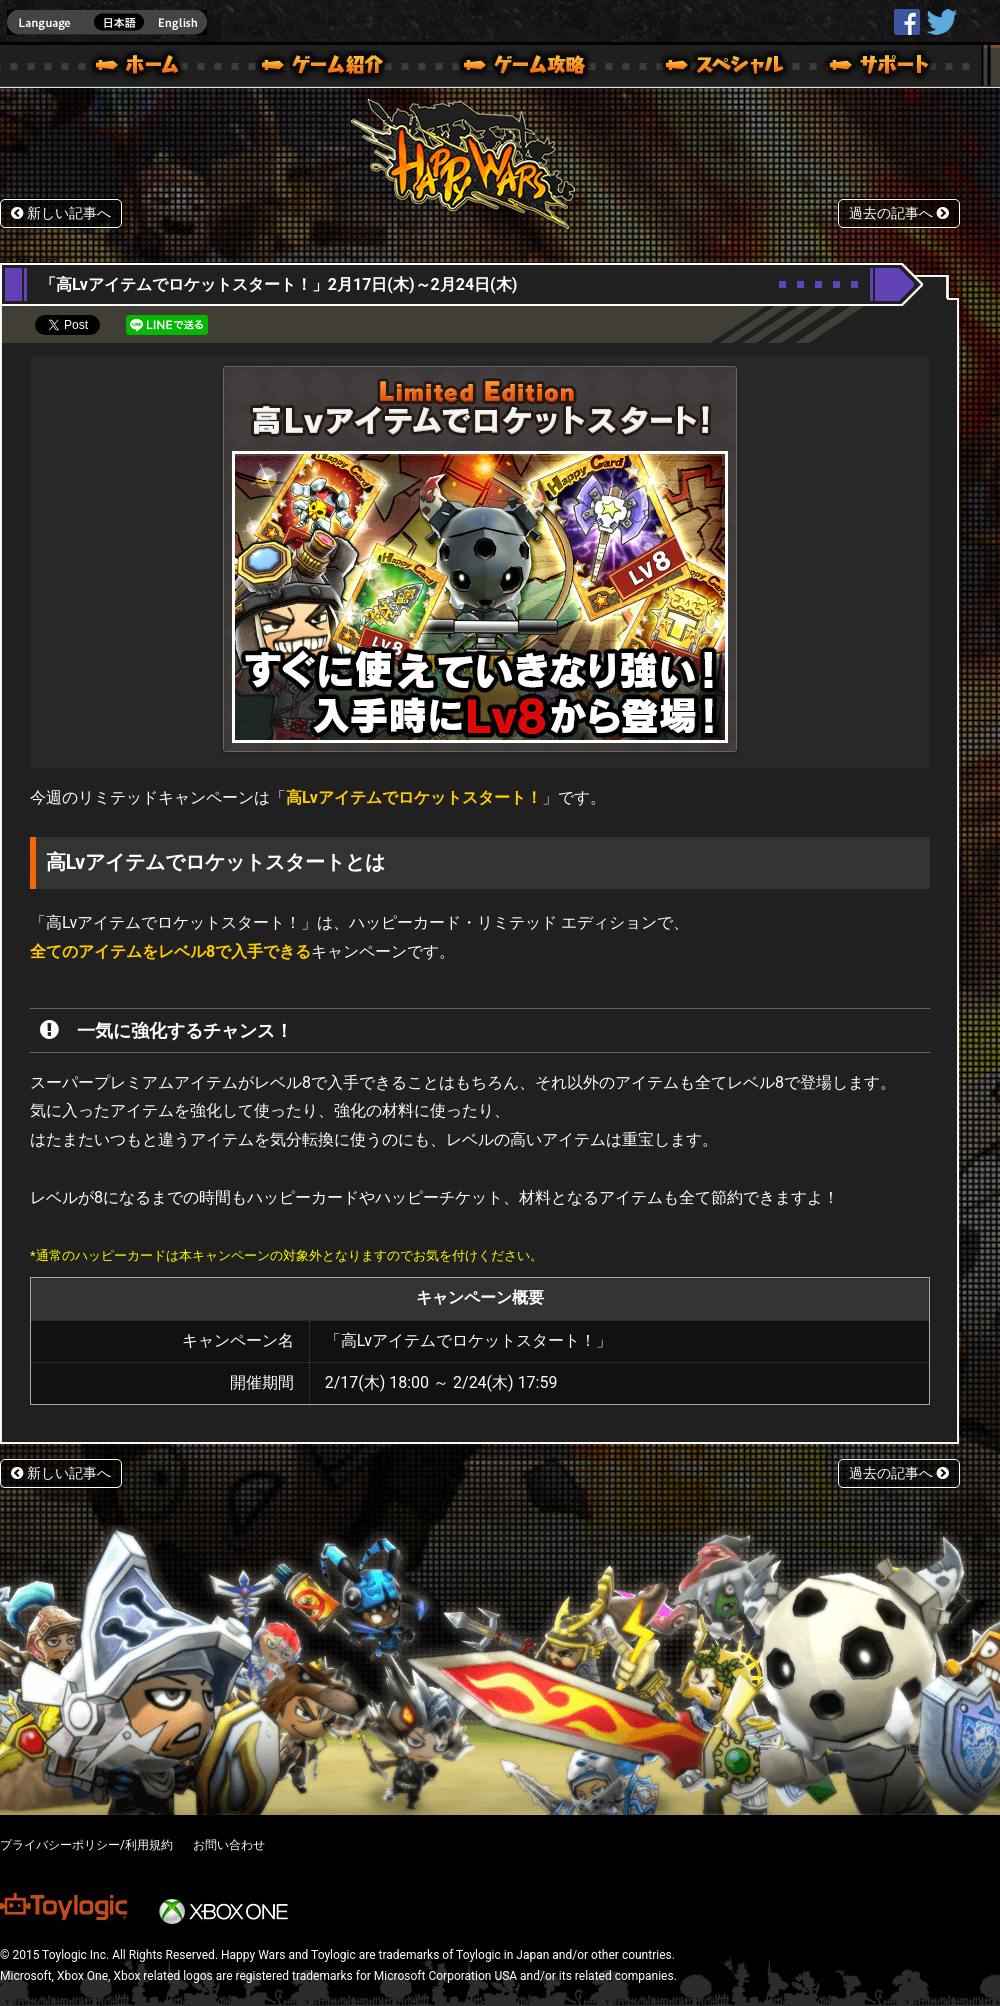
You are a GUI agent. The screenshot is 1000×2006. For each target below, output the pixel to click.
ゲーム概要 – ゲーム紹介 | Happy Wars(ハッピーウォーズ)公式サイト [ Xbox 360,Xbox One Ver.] (329, 68)
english (107, 22)
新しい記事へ (61, 213)
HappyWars (907, 22)
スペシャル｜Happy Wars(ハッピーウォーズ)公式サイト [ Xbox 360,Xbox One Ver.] (697, 68)
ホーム (145, 68)
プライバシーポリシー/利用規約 (86, 1845)
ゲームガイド (513, 68)
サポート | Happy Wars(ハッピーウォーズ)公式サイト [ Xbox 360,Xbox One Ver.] (881, 68)
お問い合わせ (229, 1845)
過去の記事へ (899, 213)
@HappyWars (941, 22)
